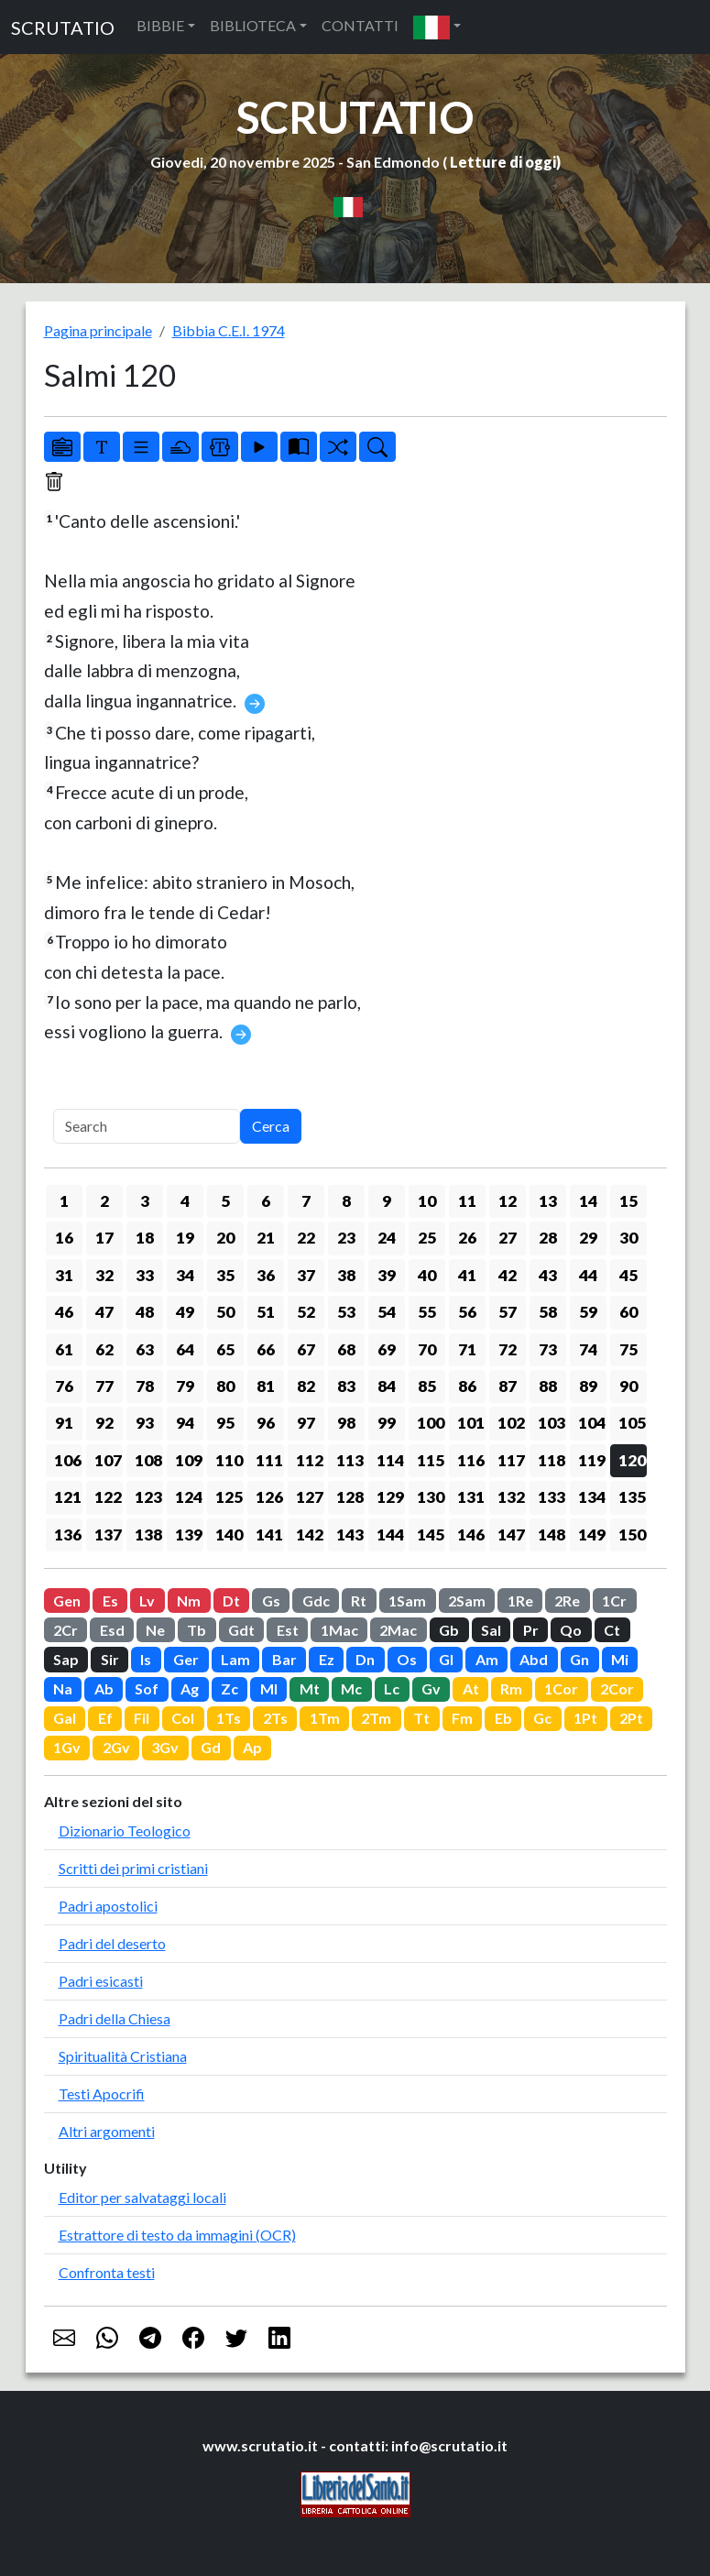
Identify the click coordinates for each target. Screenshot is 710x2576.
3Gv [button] (165, 1747)
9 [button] (386, 1201)
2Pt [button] (631, 1717)
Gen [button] (67, 1600)
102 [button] (511, 1422)
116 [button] (471, 1460)
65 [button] (225, 1349)
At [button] (471, 1688)
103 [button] (551, 1422)
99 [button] (386, 1422)
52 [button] (306, 1311)
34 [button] (185, 1275)
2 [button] (104, 1201)
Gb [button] (449, 1630)
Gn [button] (579, 1659)
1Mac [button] (339, 1630)
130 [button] (430, 1497)
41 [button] (467, 1275)
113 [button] (350, 1460)
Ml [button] (269, 1688)
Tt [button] (421, 1717)
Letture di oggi (503, 161)
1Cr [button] (614, 1600)
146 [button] (471, 1534)
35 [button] (225, 1275)
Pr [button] (531, 1630)
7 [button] (306, 1201)
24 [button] (386, 1237)
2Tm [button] (376, 1717)
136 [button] (68, 1534)
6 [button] (265, 1201)
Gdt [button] (241, 1630)
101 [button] (471, 1422)
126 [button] (269, 1497)
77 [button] (104, 1386)
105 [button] (632, 1422)
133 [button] (551, 1497)
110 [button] (229, 1460)
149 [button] (592, 1534)
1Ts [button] (228, 1717)
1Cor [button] (561, 1688)
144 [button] (390, 1534)
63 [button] (145, 1349)
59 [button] (588, 1311)
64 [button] (185, 1349)
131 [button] (471, 1497)
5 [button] (225, 1201)
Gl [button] (446, 1659)
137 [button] (108, 1534)
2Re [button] (567, 1600)
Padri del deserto (112, 1943)
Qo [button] (571, 1630)
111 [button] (269, 1460)
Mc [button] (351, 1688)
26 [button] (467, 1237)
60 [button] (628, 1311)
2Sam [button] (467, 1600)
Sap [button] (66, 1659)
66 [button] (266, 1349)
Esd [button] (112, 1630)
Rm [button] (511, 1688)
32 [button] (104, 1275)
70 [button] (427, 1349)
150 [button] (632, 1534)
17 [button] (104, 1237)
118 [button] (551, 1460)
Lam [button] (235, 1659)
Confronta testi (107, 2272)
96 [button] (266, 1422)
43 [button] (548, 1275)
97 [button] (306, 1422)
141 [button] (269, 1534)
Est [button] (288, 1630)
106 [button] (68, 1460)
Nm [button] (189, 1600)
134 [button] (592, 1497)
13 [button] (548, 1201)
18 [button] (145, 1237)
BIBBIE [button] (160, 25)
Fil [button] (141, 1717)
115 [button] (430, 1460)
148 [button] (551, 1534)
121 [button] (68, 1497)
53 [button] (346, 1311)
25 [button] (427, 1237)
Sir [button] (110, 1659)
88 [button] (548, 1386)
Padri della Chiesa (114, 2018)
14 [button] (588, 1201)
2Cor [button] (617, 1688)
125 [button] (229, 1497)
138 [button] (148, 1534)
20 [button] (225, 1237)
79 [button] (185, 1386)
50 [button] (225, 1311)
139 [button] (188, 1534)
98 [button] (346, 1422)
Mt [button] (310, 1688)
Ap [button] (252, 1747)
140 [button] (229, 1534)
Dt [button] (231, 1600)
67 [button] (306, 1349)
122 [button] (108, 1497)
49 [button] (185, 1311)
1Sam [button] (407, 1600)
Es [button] (110, 1600)
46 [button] (64, 1311)
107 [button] (108, 1460)
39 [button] (386, 1275)
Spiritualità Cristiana (123, 2056)
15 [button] (628, 1201)
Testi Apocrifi (102, 2093)
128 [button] (350, 1497)
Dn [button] (365, 1659)
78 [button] (145, 1386)
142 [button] (309, 1534)
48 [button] (145, 1311)
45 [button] (628, 1275)
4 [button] (185, 1201)
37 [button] (306, 1275)
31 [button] (64, 1275)
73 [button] (548, 1349)
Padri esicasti (101, 1981)
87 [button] (507, 1386)
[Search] (146, 1126)
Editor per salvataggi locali (142, 2197)
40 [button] (427, 1275)
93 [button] (145, 1422)
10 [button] (427, 1201)
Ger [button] (186, 1659)
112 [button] (309, 1460)
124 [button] (188, 1497)
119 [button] (592, 1460)
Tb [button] (196, 1630)
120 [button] (632, 1460)
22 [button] (306, 1237)
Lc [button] (391, 1688)
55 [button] (427, 1311)
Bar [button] (284, 1659)
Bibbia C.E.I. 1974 (228, 330)
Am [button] (486, 1659)
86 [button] (467, 1386)
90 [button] (628, 1386)
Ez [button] (326, 1659)
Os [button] (407, 1659)
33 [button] (145, 1275)
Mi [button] (619, 1659)
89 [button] (588, 1386)
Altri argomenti (107, 2131)
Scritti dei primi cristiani (133, 1868)
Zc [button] (229, 1688)
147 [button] (511, 1534)
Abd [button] (533, 1659)
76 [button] (64, 1386)
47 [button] (104, 1311)
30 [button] (628, 1237)
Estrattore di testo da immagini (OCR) (177, 2234)
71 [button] (467, 1349)
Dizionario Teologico (125, 1830)
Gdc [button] (316, 1600)
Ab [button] (104, 1688)
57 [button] (507, 1311)
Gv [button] (431, 1688)
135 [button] (632, 1497)
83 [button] (346, 1386)
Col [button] (182, 1717)
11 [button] (467, 1201)
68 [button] (346, 1349)
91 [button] (64, 1422)
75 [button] (628, 1349)
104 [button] (592, 1422)
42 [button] (507, 1275)
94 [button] (185, 1422)
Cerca (270, 1126)
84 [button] (386, 1386)
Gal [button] (64, 1717)
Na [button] (62, 1688)
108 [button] (148, 1460)
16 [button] (64, 1237)
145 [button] (430, 1534)
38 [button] (346, 1275)
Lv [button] (147, 1600)
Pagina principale (98, 330)
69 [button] (386, 1349)
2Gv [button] (116, 1747)
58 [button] (548, 1311)
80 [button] (225, 1386)
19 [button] (185, 1237)
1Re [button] (520, 1600)
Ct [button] (612, 1630)
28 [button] (548, 1237)
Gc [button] (542, 1717)
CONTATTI (360, 25)
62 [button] (104, 1349)
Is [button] (145, 1659)
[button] (437, 27)
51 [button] (266, 1311)
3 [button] (144, 1201)
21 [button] (266, 1237)
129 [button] (390, 1497)
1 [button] (64, 1201)
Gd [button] (211, 1747)
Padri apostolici (108, 1905)
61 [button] (64, 1349)
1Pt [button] (585, 1717)
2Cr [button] (65, 1630)
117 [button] (511, 1460)
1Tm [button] (325, 1717)
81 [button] (266, 1386)
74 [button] (588, 1349)
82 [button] (306, 1386)
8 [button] (346, 1201)
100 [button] (430, 1422)
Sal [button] (491, 1630)
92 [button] (104, 1422)
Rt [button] (358, 1600)
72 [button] (507, 1349)
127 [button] (309, 1497)
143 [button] (350, 1534)
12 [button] (507, 1201)
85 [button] (427, 1386)
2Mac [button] (398, 1630)
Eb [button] (503, 1717)
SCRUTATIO (63, 27)
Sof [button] (146, 1688)
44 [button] (588, 1275)
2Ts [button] (275, 1717)
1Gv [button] (67, 1747)
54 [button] (386, 1311)
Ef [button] (105, 1717)
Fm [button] (462, 1717)
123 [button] (148, 1497)
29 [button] (588, 1237)
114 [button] (390, 1460)
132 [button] (511, 1497)
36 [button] (266, 1275)
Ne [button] (155, 1630)
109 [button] (188, 1460)
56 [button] (467, 1311)
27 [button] (507, 1237)
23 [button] (346, 1237)
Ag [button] (189, 1688)
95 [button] (225, 1422)
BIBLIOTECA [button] (253, 25)
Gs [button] (271, 1600)
